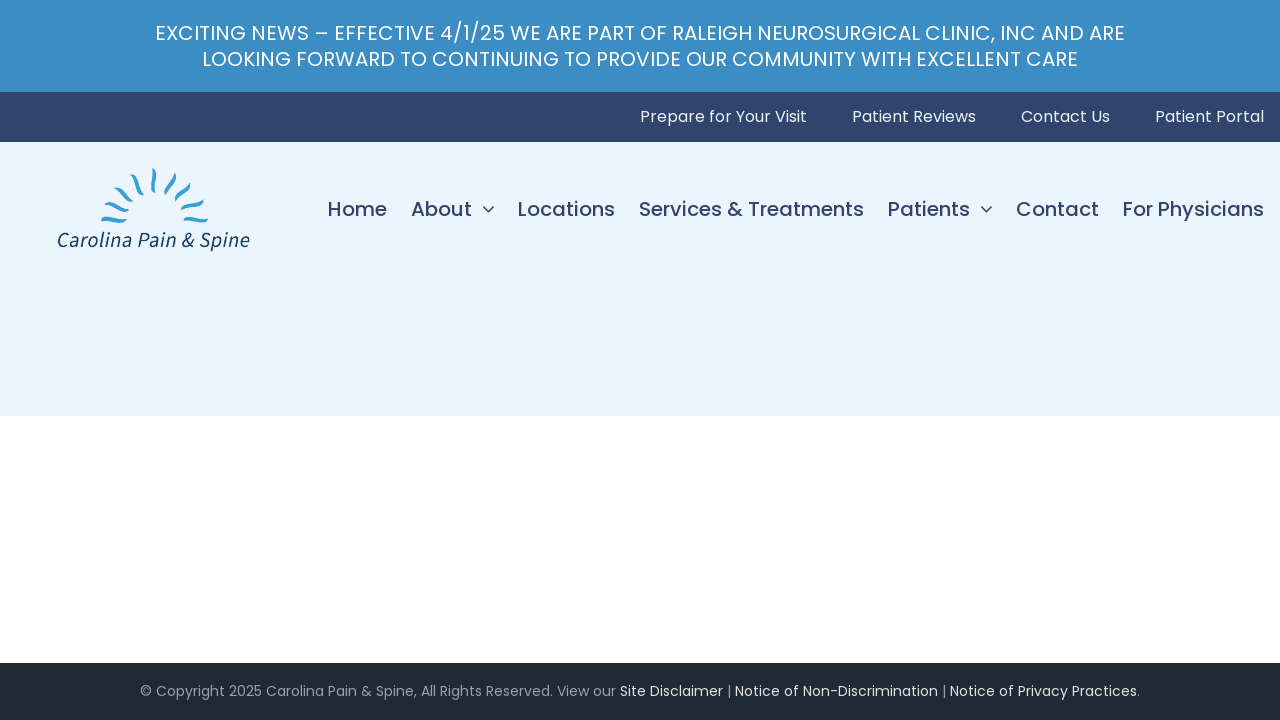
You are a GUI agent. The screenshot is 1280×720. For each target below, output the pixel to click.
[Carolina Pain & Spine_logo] (153, 171)
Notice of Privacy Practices (1043, 691)
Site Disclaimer (671, 691)
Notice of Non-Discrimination (836, 691)
